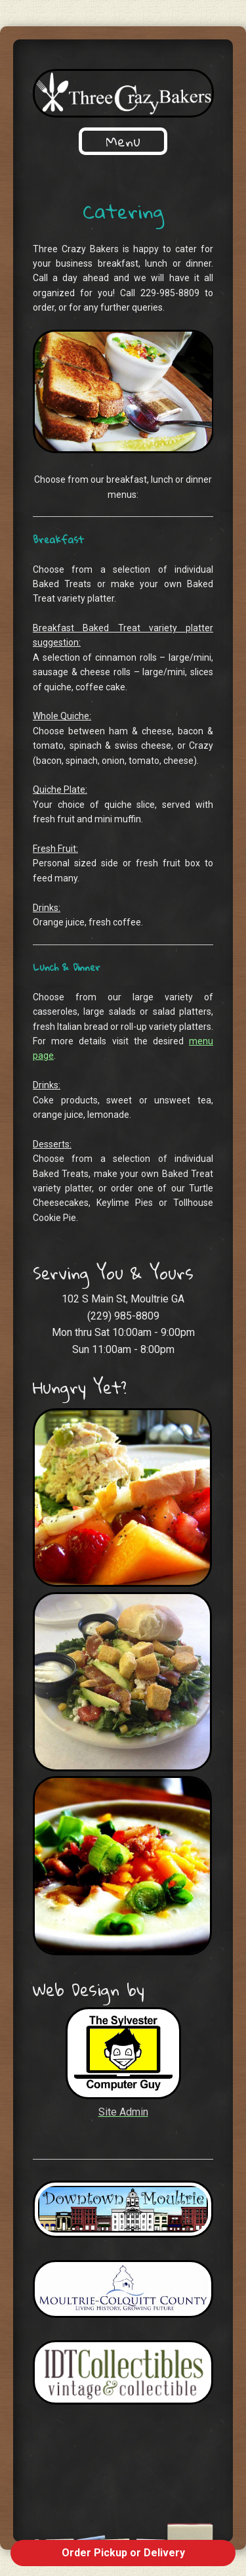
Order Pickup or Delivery (123, 2552)
